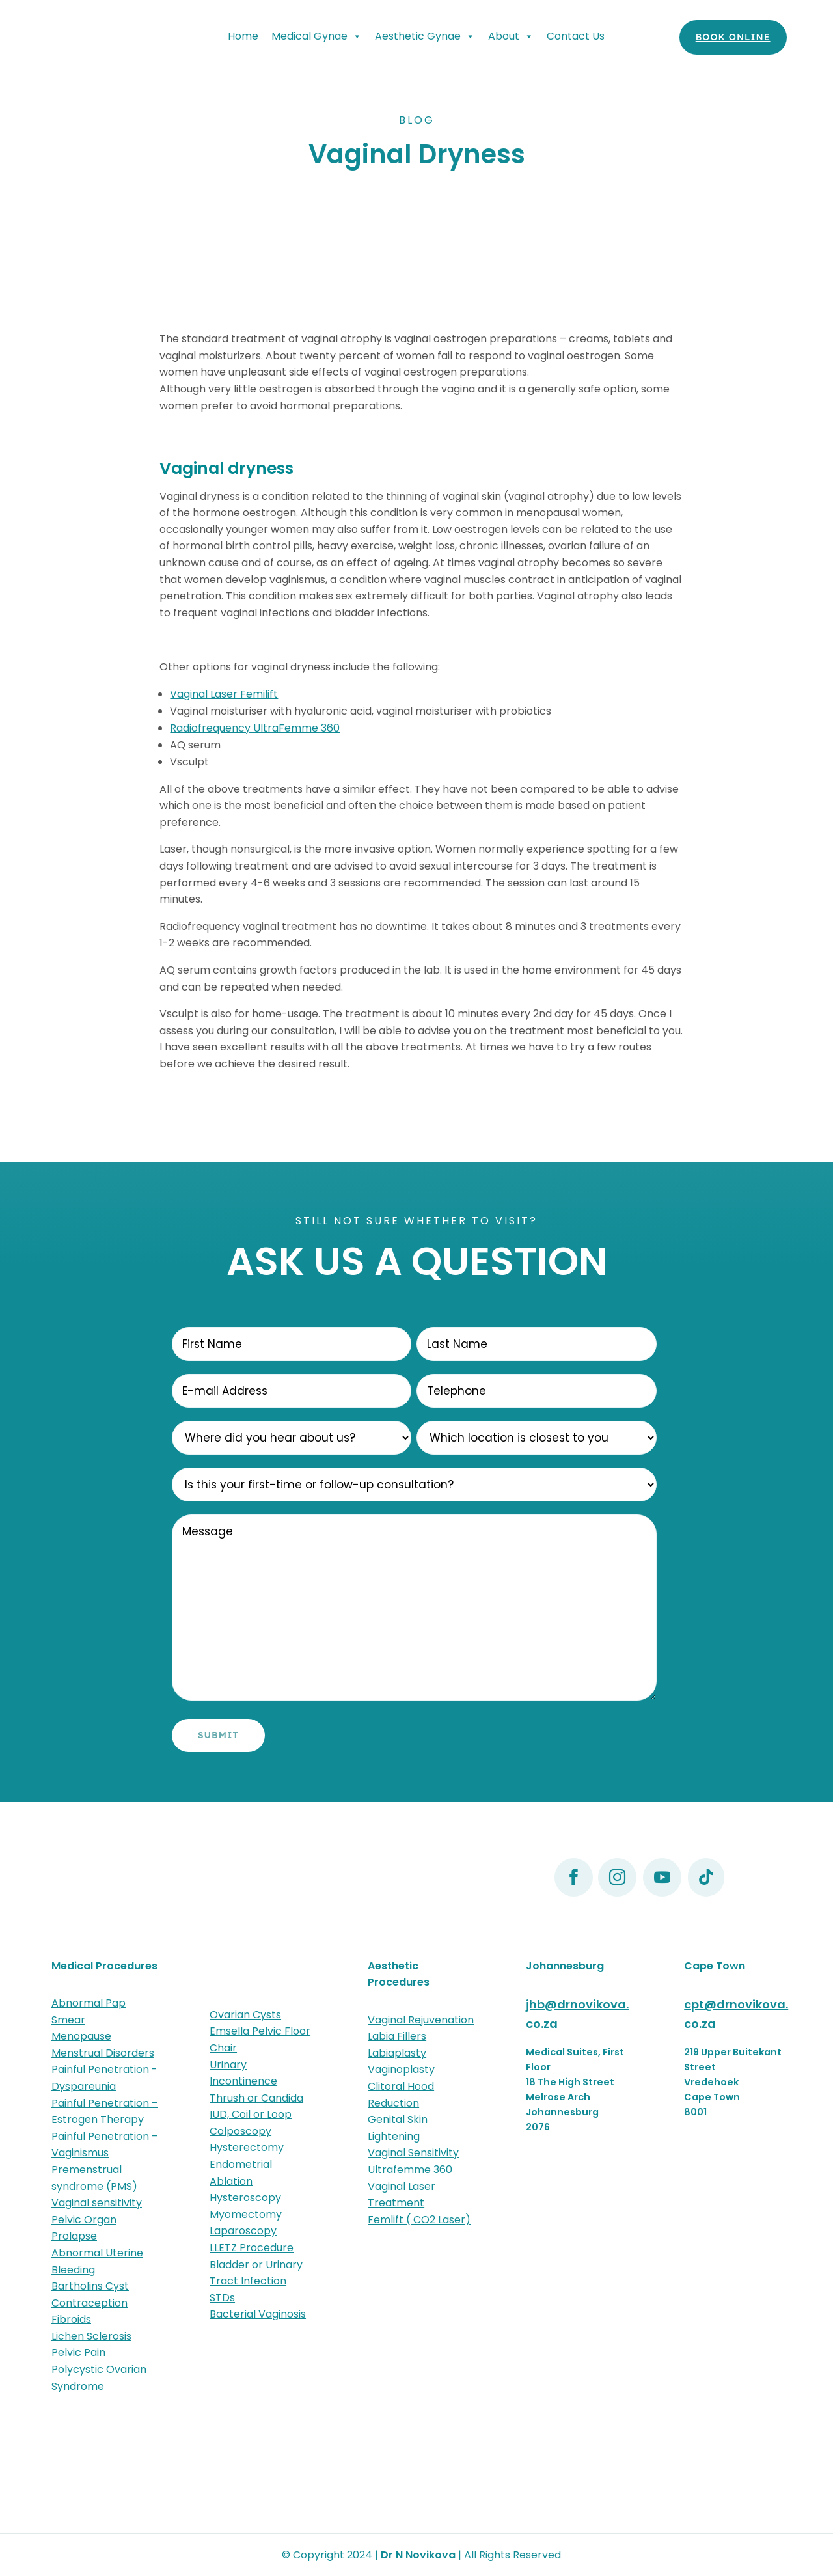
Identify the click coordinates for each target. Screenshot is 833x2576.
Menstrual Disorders (102, 2053)
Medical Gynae (316, 36)
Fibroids (71, 2319)
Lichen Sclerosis (91, 2336)
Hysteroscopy (245, 2197)
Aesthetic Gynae (425, 36)
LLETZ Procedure (252, 2247)
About (511, 36)
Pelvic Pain (78, 2352)
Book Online (733, 37)
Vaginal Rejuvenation (421, 2019)
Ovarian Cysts (245, 2014)
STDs (222, 2297)
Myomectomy (246, 2214)
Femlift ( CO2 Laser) (419, 2219)
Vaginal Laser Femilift (224, 694)
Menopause (81, 2036)
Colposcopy (240, 2131)
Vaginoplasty (401, 2069)
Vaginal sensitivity (96, 2202)
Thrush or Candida (256, 2097)
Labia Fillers (397, 2036)
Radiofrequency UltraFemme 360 (255, 727)
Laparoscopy (243, 2230)
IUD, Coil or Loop (251, 2114)
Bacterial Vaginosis (258, 2314)
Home (243, 36)
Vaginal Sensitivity (413, 2152)
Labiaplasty (397, 2053)
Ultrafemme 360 (410, 2169)
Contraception (89, 2302)
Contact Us (576, 36)
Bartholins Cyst (90, 2286)
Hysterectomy (247, 2147)
